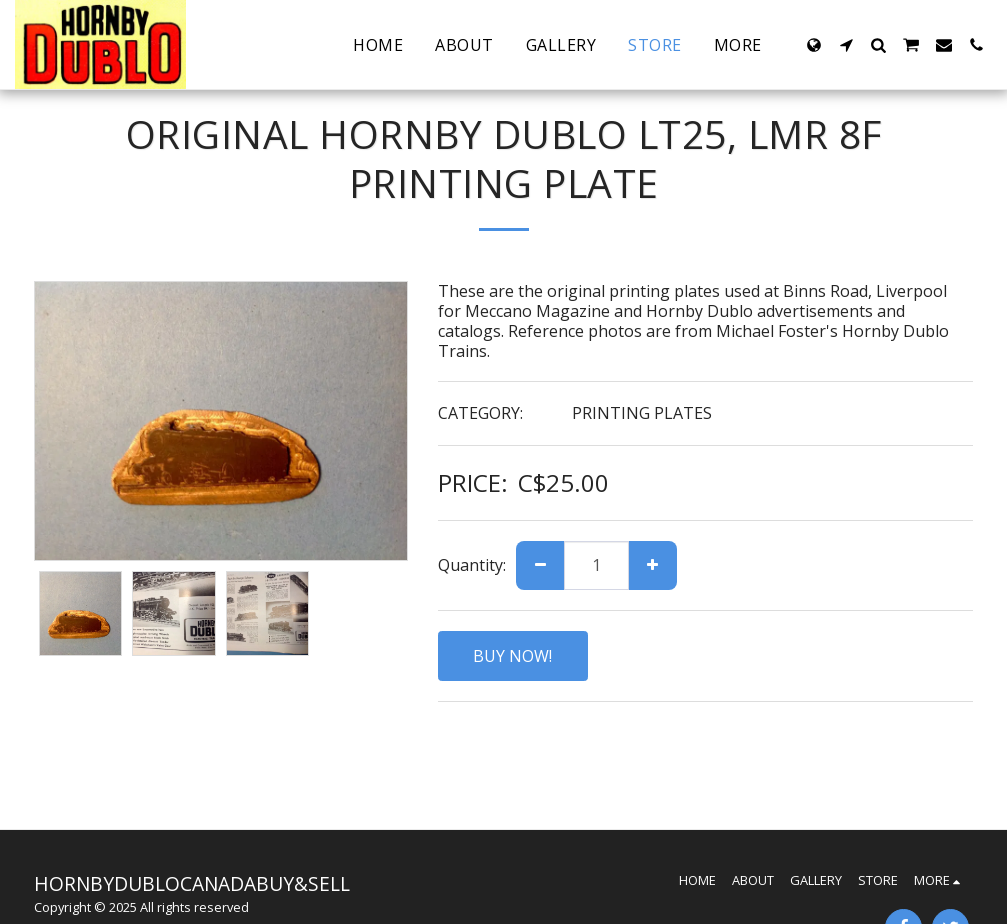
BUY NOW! (512, 656)
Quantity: (472, 565)
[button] (846, 45)
